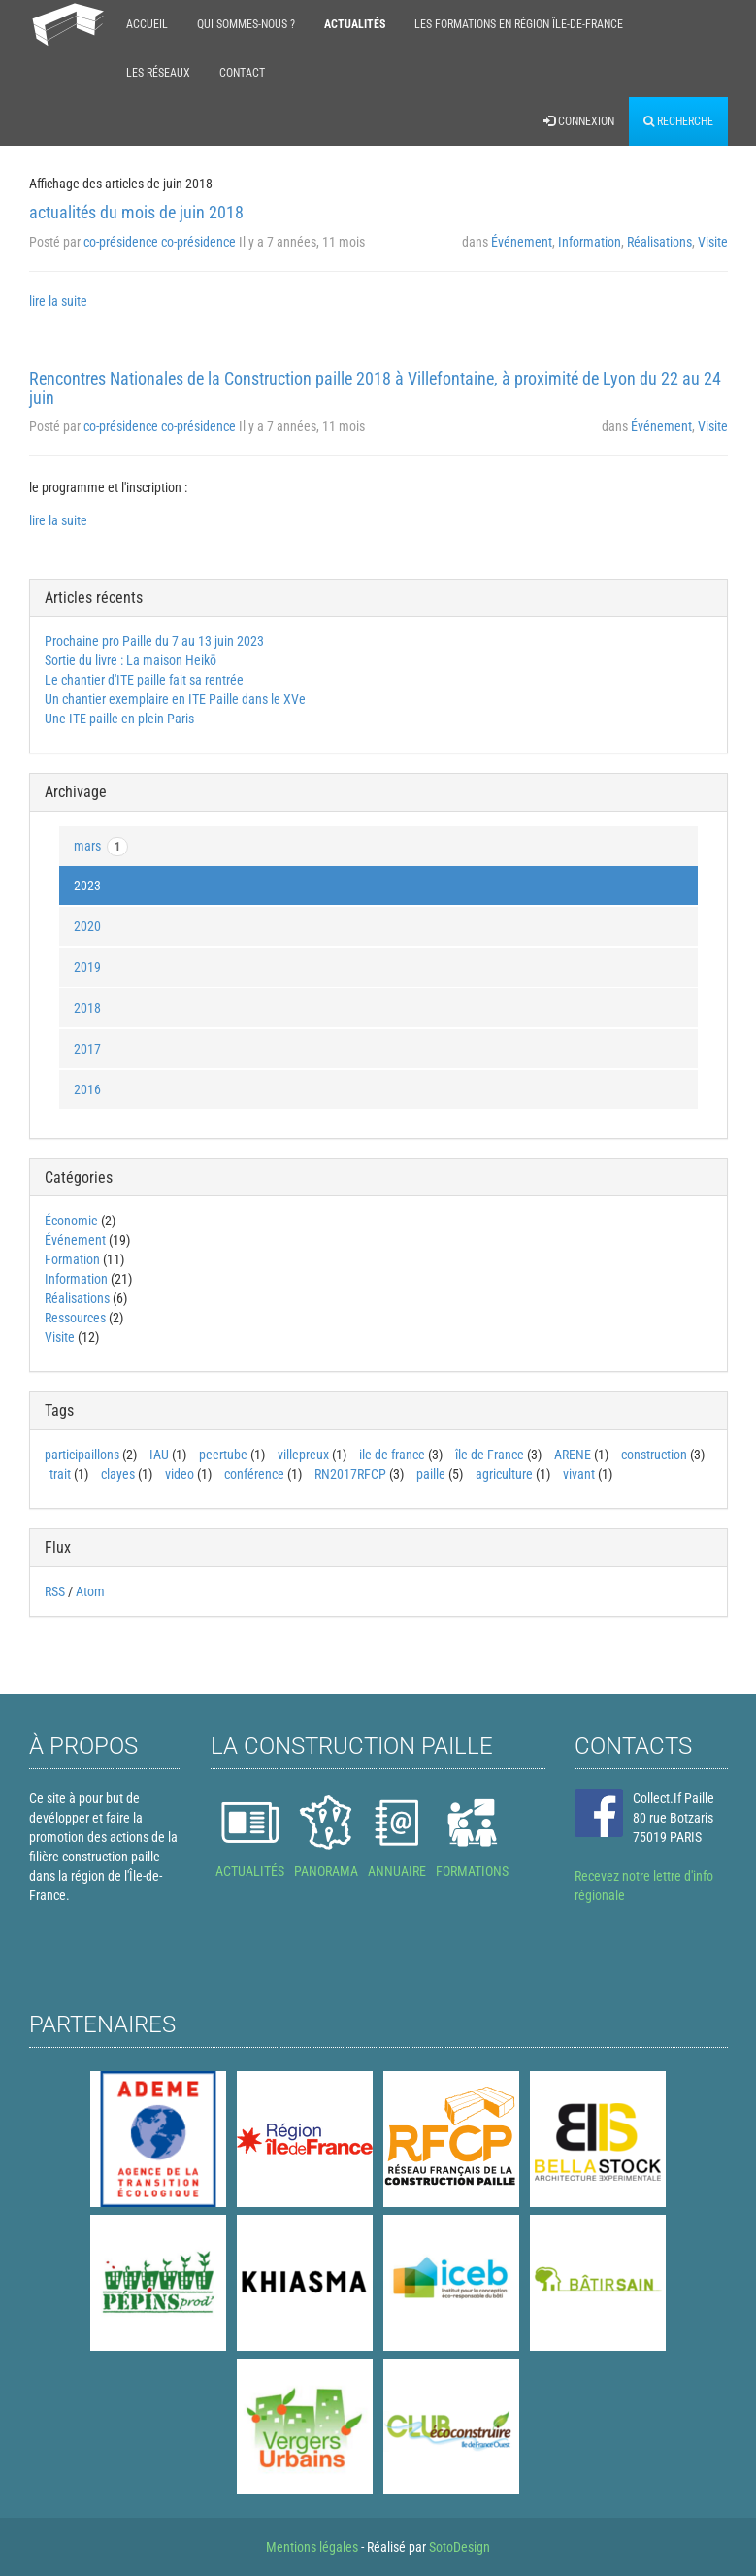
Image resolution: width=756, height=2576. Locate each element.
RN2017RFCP (350, 1474)
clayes (118, 1474)
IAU (159, 1454)
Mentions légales (312, 2547)
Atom (90, 1591)
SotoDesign (459, 2547)
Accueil (147, 24)
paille (430, 1474)
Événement (521, 242)
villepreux (303, 1454)
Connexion (578, 121)
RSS (55, 1591)
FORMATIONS (472, 1871)
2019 (87, 967)
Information (589, 242)
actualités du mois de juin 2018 (136, 212)
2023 (87, 885)
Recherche (678, 121)
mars (101, 846)
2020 (87, 926)
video (179, 1474)
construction (654, 1454)
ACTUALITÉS (249, 1871)
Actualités (354, 24)
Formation (72, 1259)
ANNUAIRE (397, 1871)
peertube (223, 1454)
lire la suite (58, 301)
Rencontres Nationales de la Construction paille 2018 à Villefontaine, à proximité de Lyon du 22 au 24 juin (375, 388)
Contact (242, 73)
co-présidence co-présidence (159, 242)
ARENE (572, 1454)
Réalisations (659, 242)
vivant (579, 1474)
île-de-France (489, 1454)
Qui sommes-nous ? (246, 24)
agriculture (504, 1474)
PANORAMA (326, 1871)
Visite (713, 242)
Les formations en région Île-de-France (518, 24)
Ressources (75, 1317)
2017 (87, 1048)
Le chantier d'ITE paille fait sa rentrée (144, 679)
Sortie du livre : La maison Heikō (130, 660)
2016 (87, 1089)
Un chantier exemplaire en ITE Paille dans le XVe (175, 699)
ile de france (392, 1454)
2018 (87, 1008)
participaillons (82, 1454)
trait (60, 1474)
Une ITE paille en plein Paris (119, 718)
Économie (71, 1220)
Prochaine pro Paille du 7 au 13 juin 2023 (154, 641)
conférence (254, 1474)
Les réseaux (158, 73)
